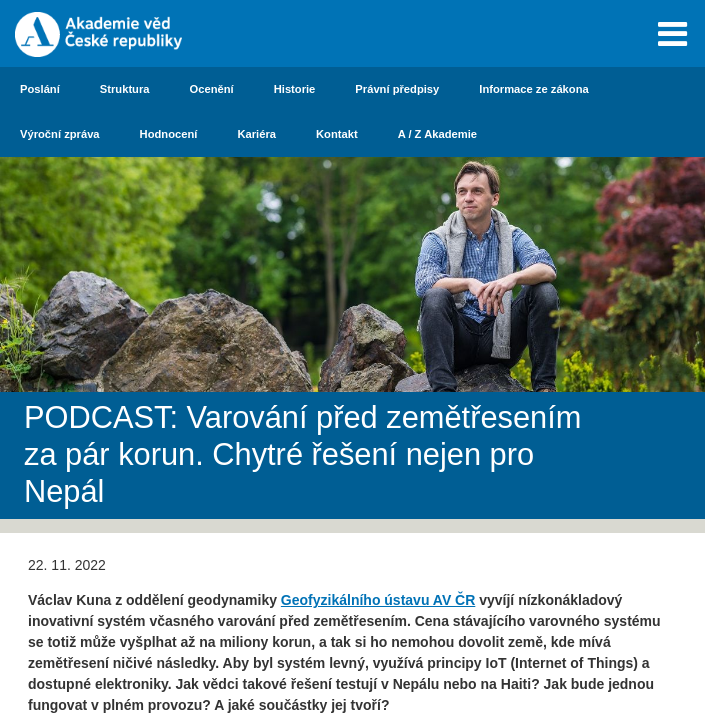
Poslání (40, 89)
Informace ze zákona (533, 89)
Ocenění (212, 89)
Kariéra (256, 134)
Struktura (125, 89)
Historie (295, 89)
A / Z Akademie (437, 134)
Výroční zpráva (60, 134)
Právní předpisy (397, 89)
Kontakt (337, 134)
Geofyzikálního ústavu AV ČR (378, 600)
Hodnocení (169, 134)
